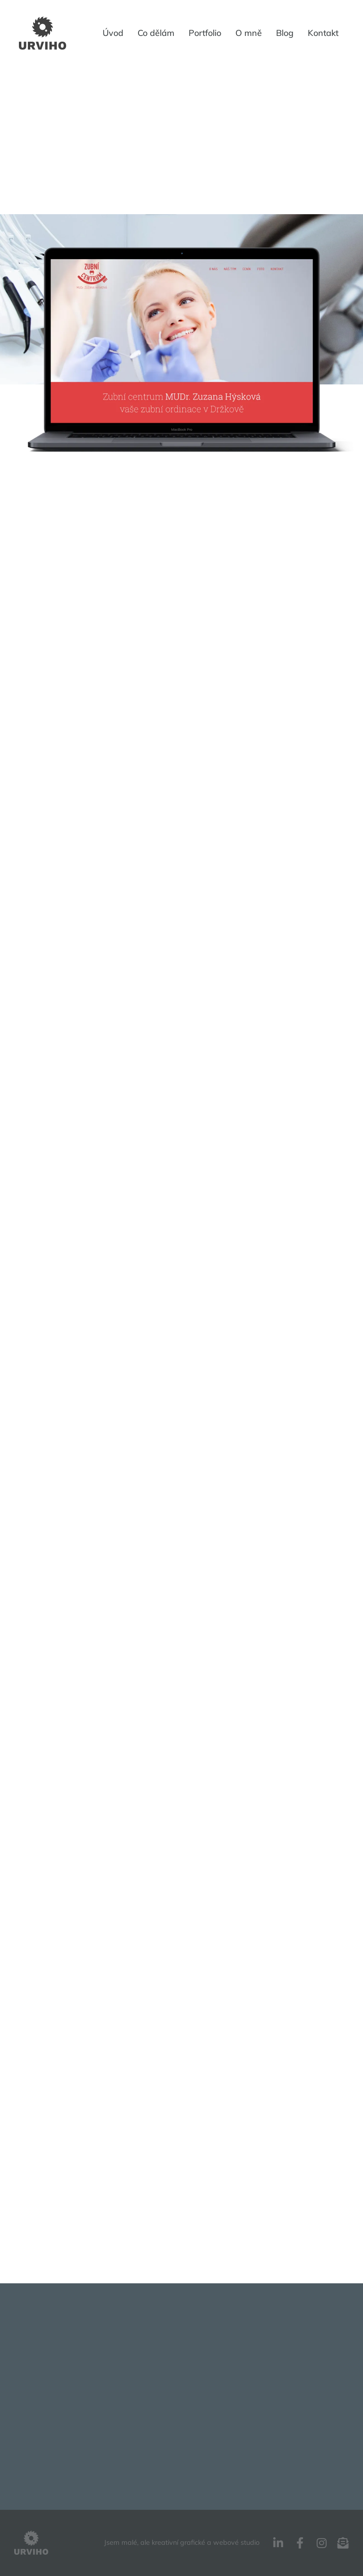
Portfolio (205, 32)
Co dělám (156, 32)
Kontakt (323, 32)
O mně (248, 32)
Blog (285, 32)
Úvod (113, 32)
